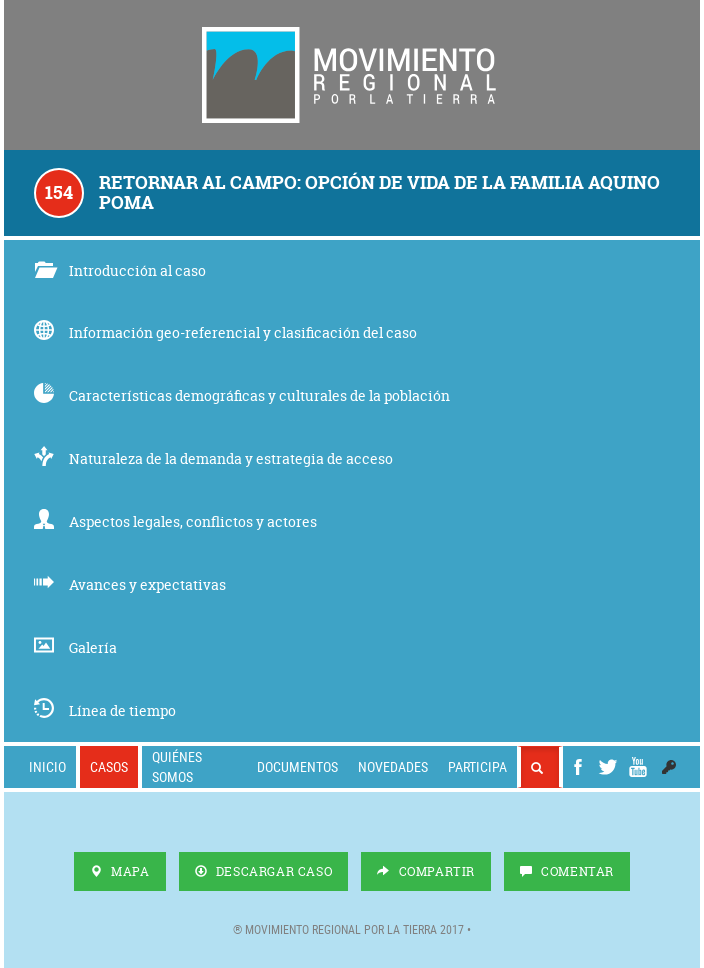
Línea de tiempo (105, 710)
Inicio (47, 766)
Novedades (393, 766)
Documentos (297, 766)
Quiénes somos (177, 766)
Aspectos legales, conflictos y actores (175, 521)
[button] (669, 767)
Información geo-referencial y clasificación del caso (225, 332)
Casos (109, 766)
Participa (477, 766)
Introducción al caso (120, 270)
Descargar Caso (264, 871)
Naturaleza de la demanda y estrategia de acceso (213, 458)
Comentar (567, 871)
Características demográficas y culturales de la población (242, 395)
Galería (75, 647)
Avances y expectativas (130, 584)
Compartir (426, 871)
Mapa (120, 871)
